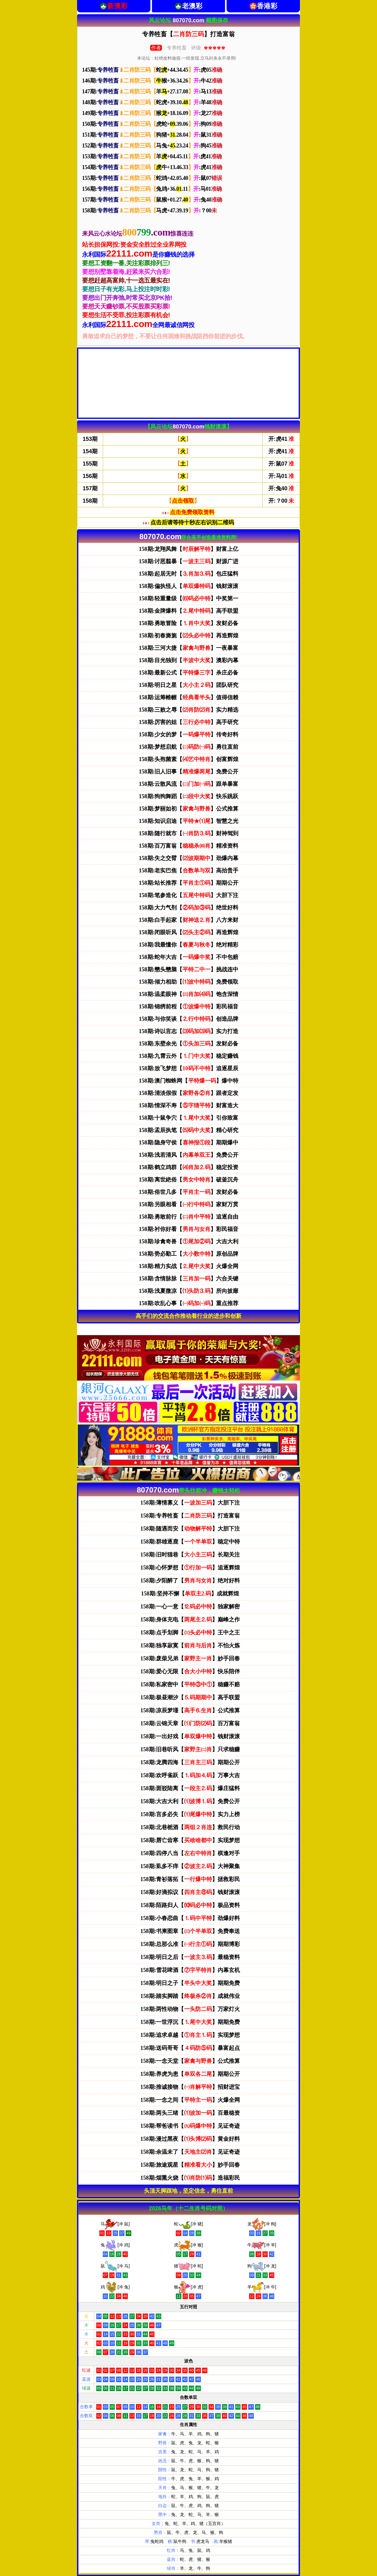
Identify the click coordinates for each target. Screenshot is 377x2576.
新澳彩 (117, 6)
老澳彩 (192, 6)
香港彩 (267, 6)
